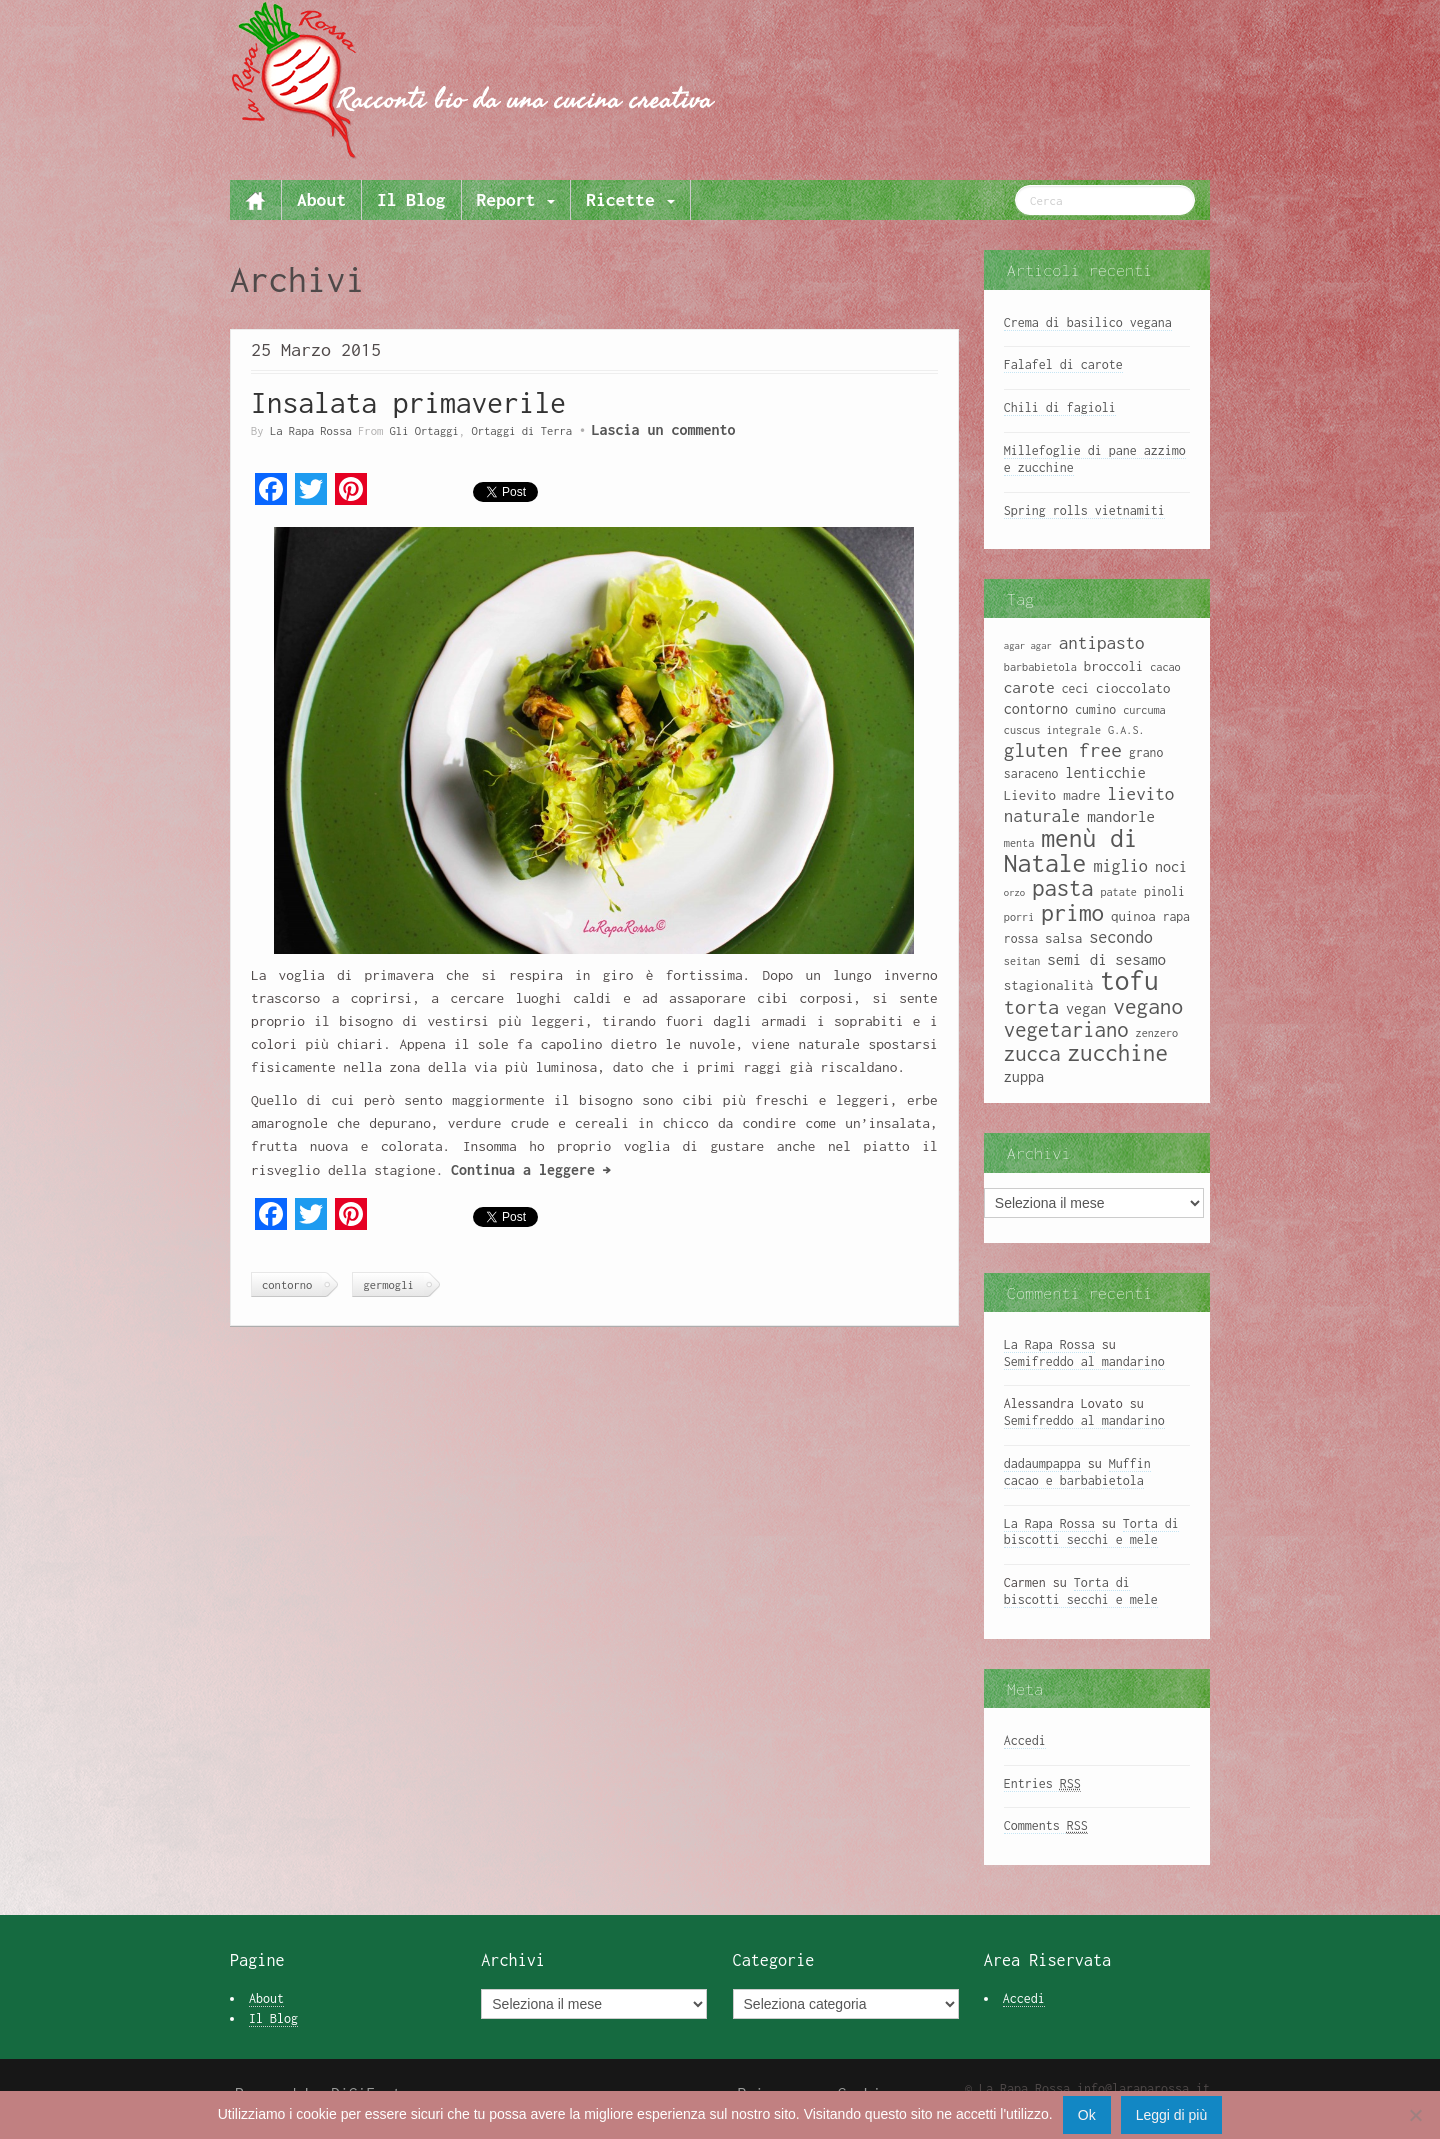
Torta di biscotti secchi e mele (1091, 1532)
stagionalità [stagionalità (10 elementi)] (1048, 985)
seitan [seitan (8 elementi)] (1022, 961)
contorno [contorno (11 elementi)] (1036, 708)
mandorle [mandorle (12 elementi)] (1121, 816)
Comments (1046, 1826)
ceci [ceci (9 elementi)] (1075, 688)
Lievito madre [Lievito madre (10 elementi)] (1052, 795)
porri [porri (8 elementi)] (1019, 917)
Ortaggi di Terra (521, 430)
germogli (388, 1284)
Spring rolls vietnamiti (1084, 510)
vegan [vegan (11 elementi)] (1086, 1008)
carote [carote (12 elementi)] (1029, 687)
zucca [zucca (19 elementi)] (1032, 1053)
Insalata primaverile (408, 402)
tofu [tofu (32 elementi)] (1129, 980)
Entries (1042, 1784)
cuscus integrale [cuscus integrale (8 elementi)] (1052, 730)
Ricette (630, 199)
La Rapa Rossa (311, 430)
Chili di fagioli (1060, 407)
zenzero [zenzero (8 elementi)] (1157, 1033)
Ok (1087, 2115)
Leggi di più (1172, 2115)
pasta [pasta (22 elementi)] (1062, 888)
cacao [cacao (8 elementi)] (1165, 667)
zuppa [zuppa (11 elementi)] (1024, 1076)
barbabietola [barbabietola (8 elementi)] (1040, 667)
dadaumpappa (1042, 1463)
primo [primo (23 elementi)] (1072, 912)
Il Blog (411, 199)
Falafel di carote (1063, 364)
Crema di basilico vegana (1088, 322)
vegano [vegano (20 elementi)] (1148, 1006)
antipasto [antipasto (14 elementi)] (1102, 643)
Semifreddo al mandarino (1084, 1361)
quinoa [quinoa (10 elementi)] (1133, 916)
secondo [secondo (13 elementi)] (1121, 936)
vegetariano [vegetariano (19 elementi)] (1066, 1029)
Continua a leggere (531, 1169)
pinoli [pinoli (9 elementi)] (1164, 891)
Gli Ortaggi (424, 430)
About (321, 199)
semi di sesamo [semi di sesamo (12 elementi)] (1106, 959)
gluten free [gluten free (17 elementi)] (1063, 750)
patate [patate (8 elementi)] (1118, 892)
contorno (287, 1284)
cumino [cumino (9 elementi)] (1095, 709)
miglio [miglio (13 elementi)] (1120, 865)
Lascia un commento (663, 429)
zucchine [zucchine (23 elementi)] (1118, 1052)
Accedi (1025, 1740)
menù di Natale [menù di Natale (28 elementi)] (1071, 850)
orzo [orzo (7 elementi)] (1014, 892)
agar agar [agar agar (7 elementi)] (1028, 645)
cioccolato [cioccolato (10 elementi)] (1133, 688)
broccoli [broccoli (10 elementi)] (1114, 666)
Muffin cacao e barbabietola (1077, 1472)
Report (516, 199)
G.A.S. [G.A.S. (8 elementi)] (1126, 730)
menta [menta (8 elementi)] (1019, 843)
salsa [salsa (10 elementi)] (1063, 938)
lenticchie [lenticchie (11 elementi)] (1105, 772)
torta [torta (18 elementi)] (1031, 1006)
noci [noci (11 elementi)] (1171, 866)
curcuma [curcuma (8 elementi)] (1144, 710)
